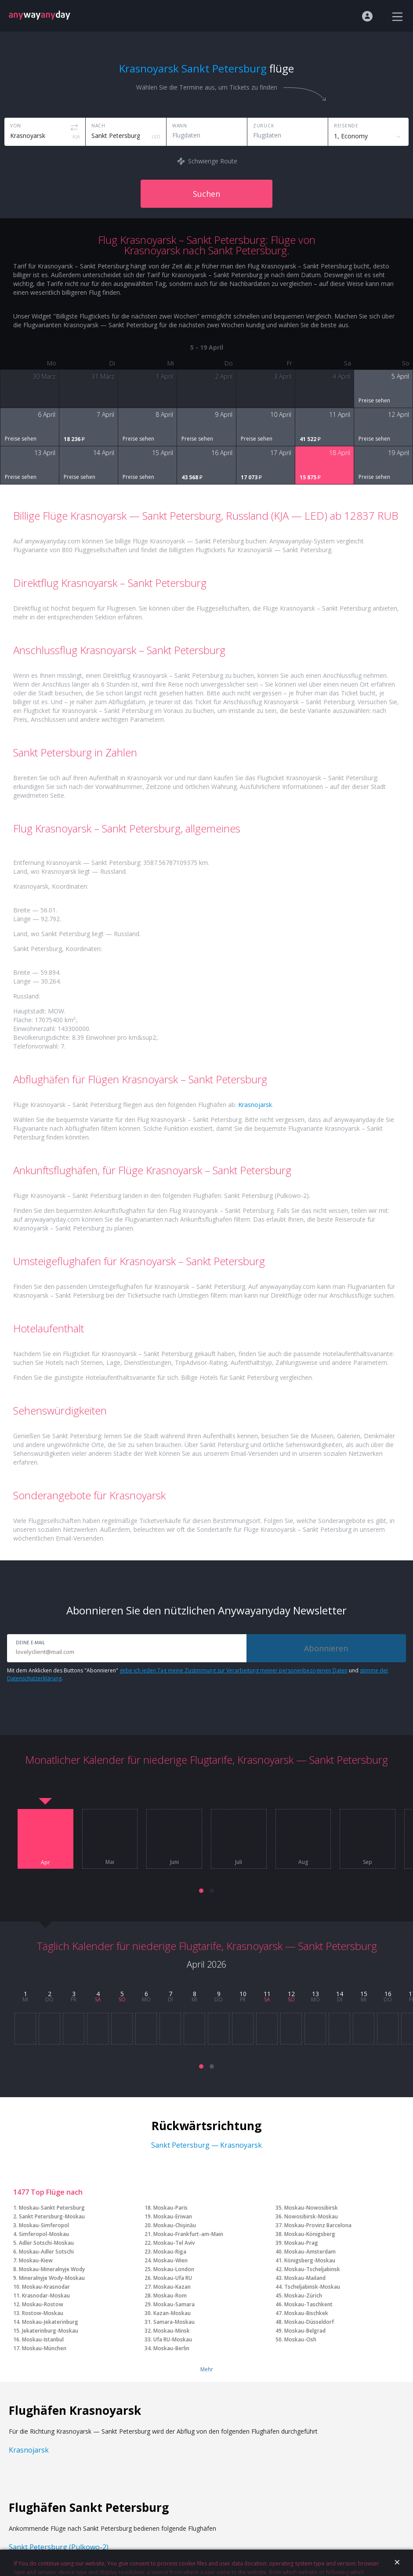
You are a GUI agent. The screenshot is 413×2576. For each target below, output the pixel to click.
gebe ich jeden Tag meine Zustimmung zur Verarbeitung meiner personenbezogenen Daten (234, 1670)
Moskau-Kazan (172, 2286)
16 (387, 1994)
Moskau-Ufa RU (172, 2278)
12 (291, 1994)
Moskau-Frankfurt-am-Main (188, 2234)
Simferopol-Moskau (44, 2234)
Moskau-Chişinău (174, 2225)
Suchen (206, 193)
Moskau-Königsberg (309, 2234)
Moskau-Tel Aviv (174, 2243)
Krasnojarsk (255, 1104)
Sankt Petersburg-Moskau (52, 2216)
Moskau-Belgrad (305, 2330)
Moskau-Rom (170, 2295)
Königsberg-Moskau (309, 2260)
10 (242, 1994)
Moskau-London (173, 2269)
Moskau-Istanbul (43, 2339)
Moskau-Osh (300, 2339)
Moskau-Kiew (36, 2260)
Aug (303, 1862)
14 (339, 1994)
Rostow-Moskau (42, 2313)
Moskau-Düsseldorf (309, 2322)
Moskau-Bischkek (306, 2313)
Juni (174, 1862)
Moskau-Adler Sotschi (46, 2251)
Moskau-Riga (169, 2251)
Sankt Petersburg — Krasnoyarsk (206, 2145)
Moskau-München (44, 2348)
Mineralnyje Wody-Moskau (52, 2278)
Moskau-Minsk (171, 2330)
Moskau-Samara (174, 2304)
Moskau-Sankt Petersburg (52, 2207)
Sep (367, 1862)
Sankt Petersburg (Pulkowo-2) (59, 2547)
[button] (201, 1890)
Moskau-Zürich (303, 2295)
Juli (238, 1862)
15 (363, 1994)
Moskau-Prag (301, 2243)
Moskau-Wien (170, 2260)
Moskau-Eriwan (172, 2216)
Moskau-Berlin (171, 2348)
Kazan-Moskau (172, 2313)
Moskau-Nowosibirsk (311, 2207)
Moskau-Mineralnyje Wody (52, 2269)
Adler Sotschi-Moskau (46, 2243)
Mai (109, 1862)
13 (315, 1994)
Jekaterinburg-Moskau (50, 2330)
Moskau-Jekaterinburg (50, 2322)
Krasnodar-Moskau (46, 2295)
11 (267, 1994)
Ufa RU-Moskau (172, 2339)
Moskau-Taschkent (308, 2304)
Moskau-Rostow (42, 2304)
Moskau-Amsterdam (310, 2251)
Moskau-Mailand (305, 2278)
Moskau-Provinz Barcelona (317, 2225)
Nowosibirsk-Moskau (311, 2216)
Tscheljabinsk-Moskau (312, 2286)
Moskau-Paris (170, 2207)
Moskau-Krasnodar (46, 2286)
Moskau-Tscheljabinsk (312, 2269)
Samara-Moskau (174, 2322)
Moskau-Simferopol (44, 2225)
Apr (45, 1862)
